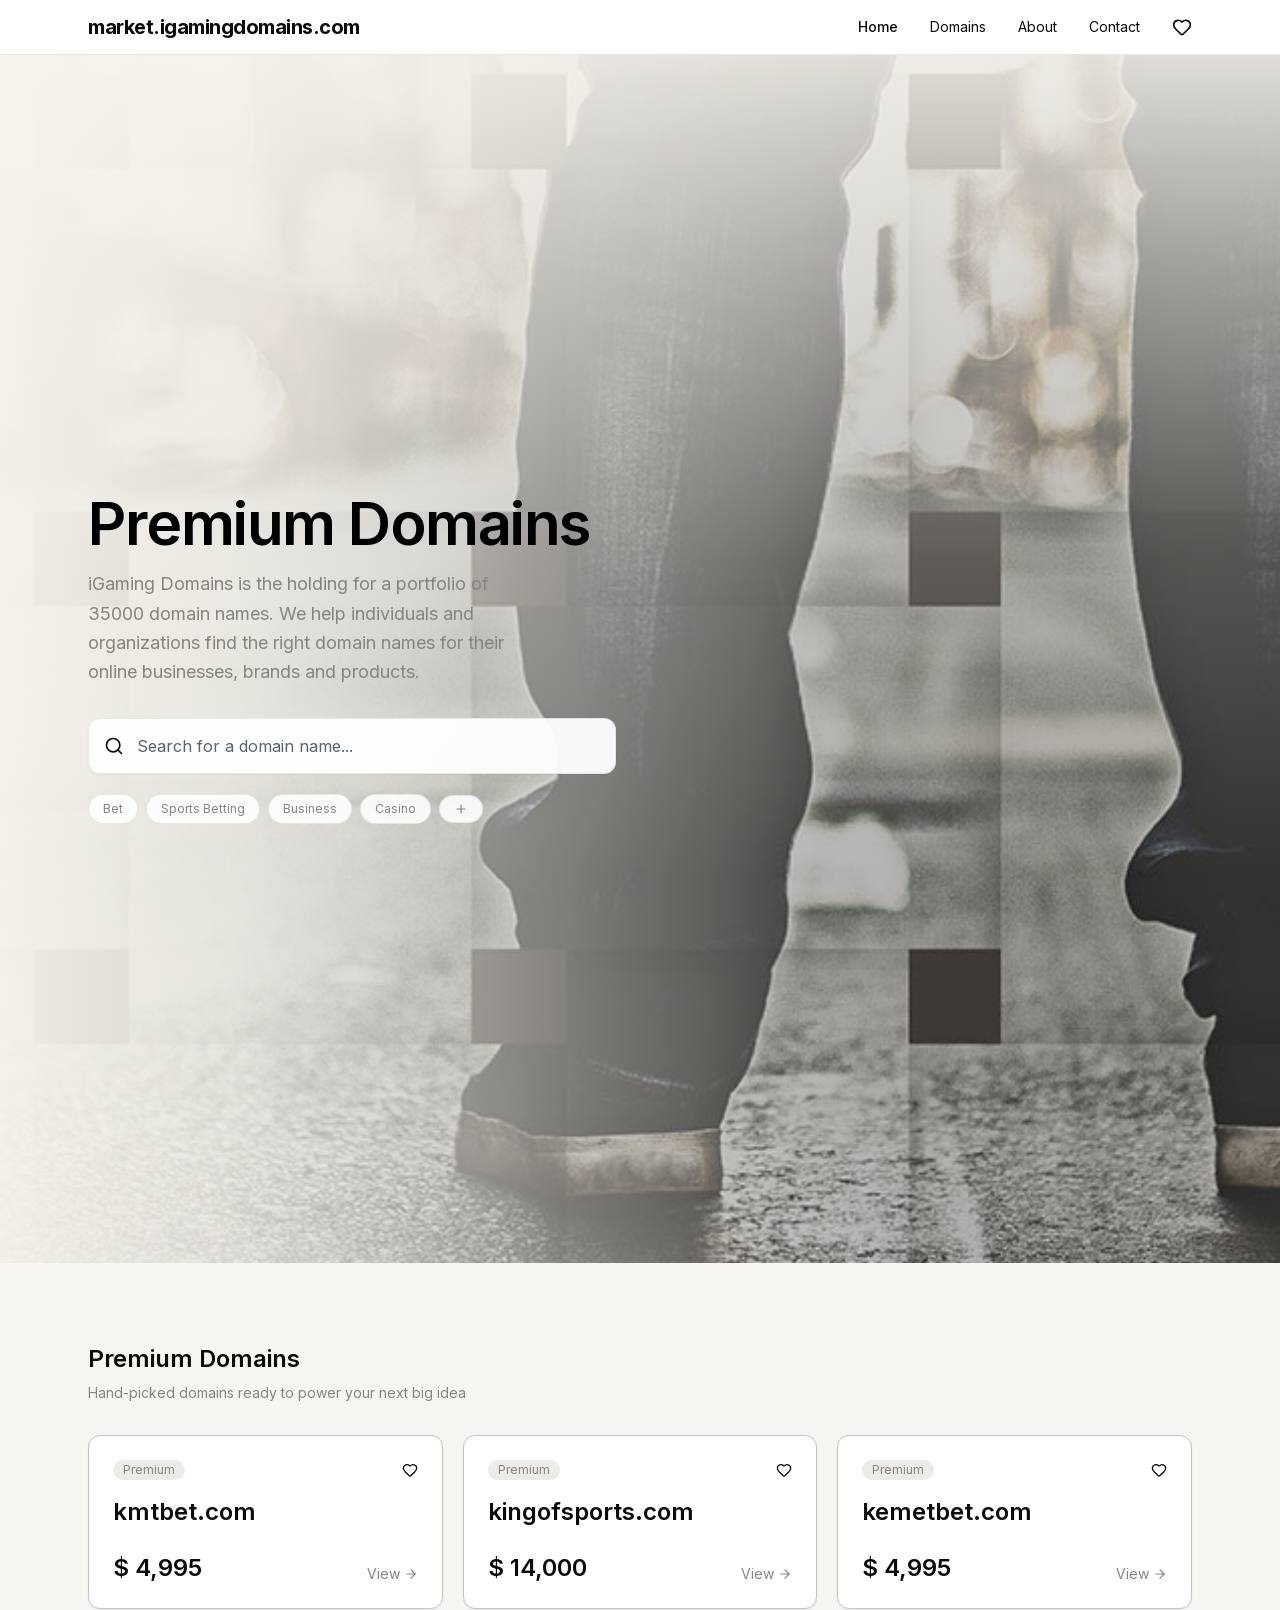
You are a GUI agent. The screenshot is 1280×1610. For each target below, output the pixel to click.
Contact (1114, 26)
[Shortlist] (1182, 27)
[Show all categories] (461, 809)
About (1037, 26)
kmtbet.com (184, 1511)
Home (878, 26)
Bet (113, 808)
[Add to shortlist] (410, 1470)
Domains (958, 26)
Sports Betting (203, 808)
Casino (395, 808)
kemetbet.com (947, 1511)
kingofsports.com (591, 1511)
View (392, 1573)
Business (310, 808)
